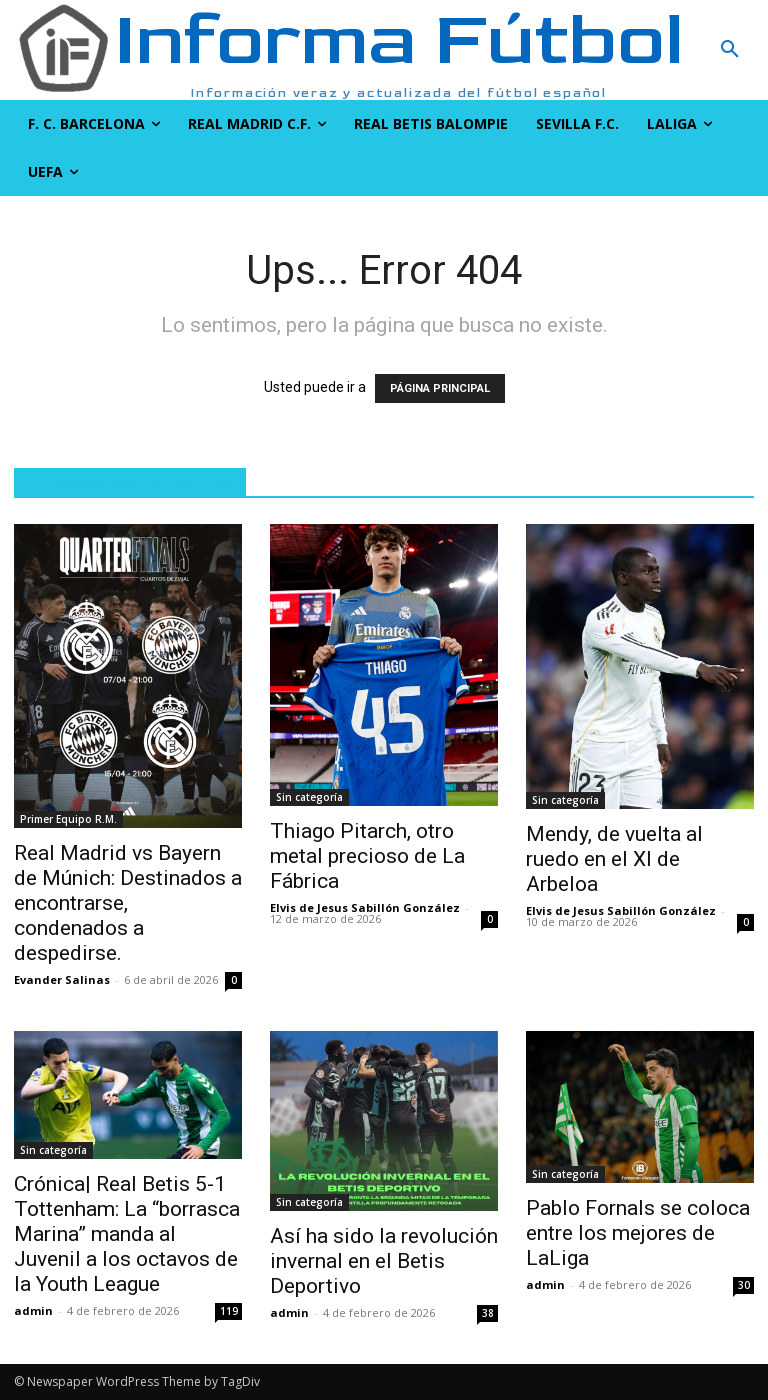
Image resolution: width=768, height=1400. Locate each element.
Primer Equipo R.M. (68, 819)
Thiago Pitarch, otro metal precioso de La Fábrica (367, 856)
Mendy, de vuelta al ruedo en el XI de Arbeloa (614, 859)
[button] (672, 50)
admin (33, 1310)
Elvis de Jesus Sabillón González (365, 907)
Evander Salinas (62, 979)
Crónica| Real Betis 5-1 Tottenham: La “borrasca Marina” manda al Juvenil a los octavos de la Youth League (127, 1234)
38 (488, 1313)
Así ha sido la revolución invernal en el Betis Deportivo (384, 1261)
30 (744, 1285)
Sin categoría (309, 797)
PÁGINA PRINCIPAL (440, 388)
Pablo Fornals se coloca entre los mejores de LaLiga (638, 1233)
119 (229, 1311)
